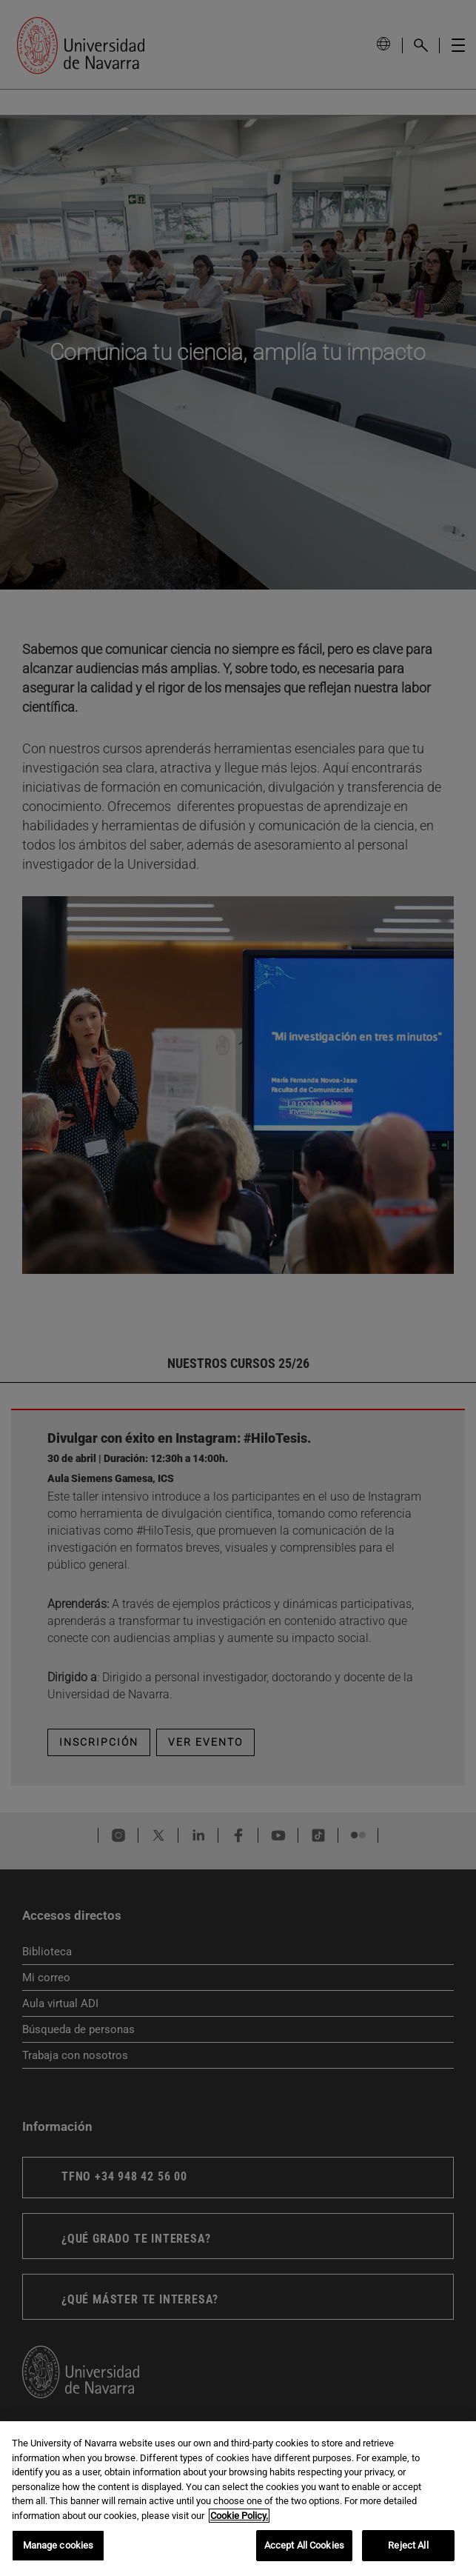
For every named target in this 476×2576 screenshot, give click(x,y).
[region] (238, 2498)
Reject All (408, 2545)
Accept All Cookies (304, 2545)
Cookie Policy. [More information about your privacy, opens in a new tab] (239, 2515)
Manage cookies (58, 2545)
